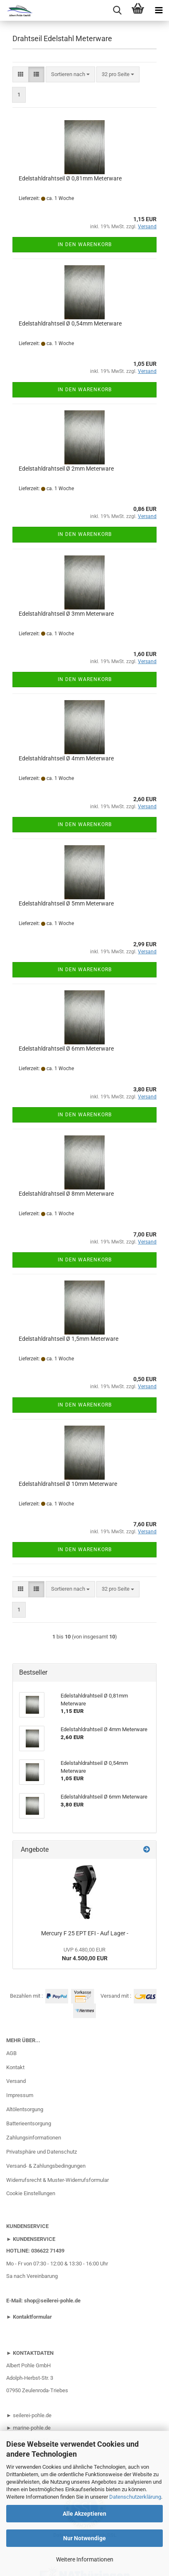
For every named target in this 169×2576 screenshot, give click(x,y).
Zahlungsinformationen (33, 2137)
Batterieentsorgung (28, 2123)
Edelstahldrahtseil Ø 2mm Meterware (66, 468)
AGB (11, 2053)
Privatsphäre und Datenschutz (41, 2152)
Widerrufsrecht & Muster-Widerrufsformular (57, 2180)
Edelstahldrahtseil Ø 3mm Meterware (66, 613)
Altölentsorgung (24, 2109)
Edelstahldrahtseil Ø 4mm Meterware (66, 758)
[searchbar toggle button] (117, 10)
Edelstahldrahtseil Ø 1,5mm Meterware (68, 1338)
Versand (16, 2081)
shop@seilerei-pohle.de (52, 2300)
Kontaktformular (32, 2317)
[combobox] (70, 75)
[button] (20, 75)
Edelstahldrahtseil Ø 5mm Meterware (66, 903)
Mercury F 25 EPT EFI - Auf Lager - (84, 1933)
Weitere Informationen (84, 2559)
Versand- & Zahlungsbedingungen (46, 2166)
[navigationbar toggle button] (158, 10)
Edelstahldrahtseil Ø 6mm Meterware (66, 1048)
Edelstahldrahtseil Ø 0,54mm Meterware (70, 323)
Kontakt (15, 2067)
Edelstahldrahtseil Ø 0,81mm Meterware (70, 178)
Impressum (19, 2095)
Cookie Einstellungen (30, 2193)
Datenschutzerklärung (135, 2497)
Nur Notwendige (84, 2538)
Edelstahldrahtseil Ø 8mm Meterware (66, 1193)
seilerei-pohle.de (32, 2415)
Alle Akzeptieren (84, 2513)
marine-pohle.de (32, 2428)
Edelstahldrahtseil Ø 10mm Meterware (68, 1483)
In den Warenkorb (85, 244)
